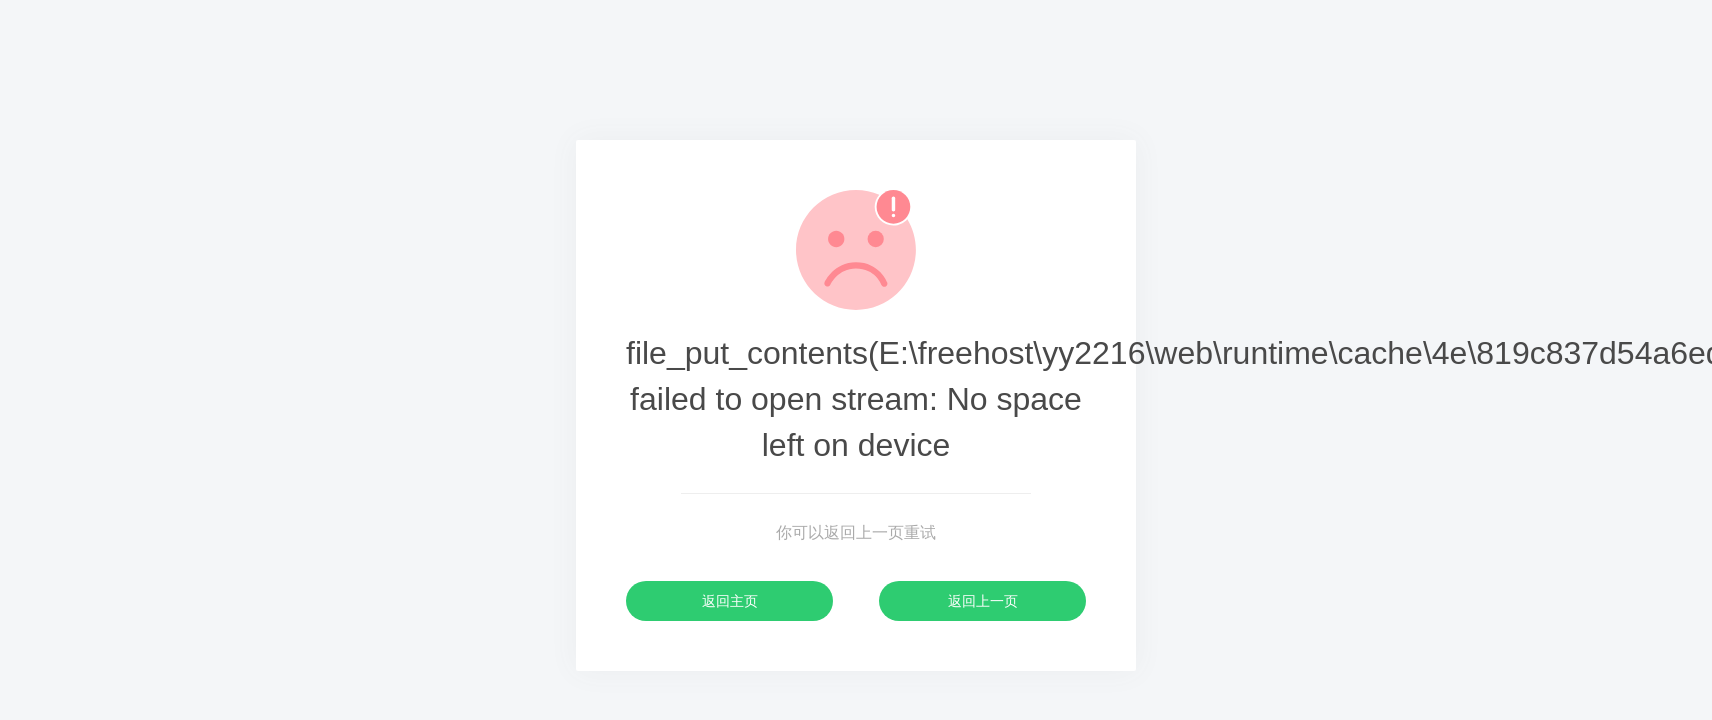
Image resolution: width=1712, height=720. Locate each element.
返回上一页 (983, 601)
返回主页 (730, 601)
